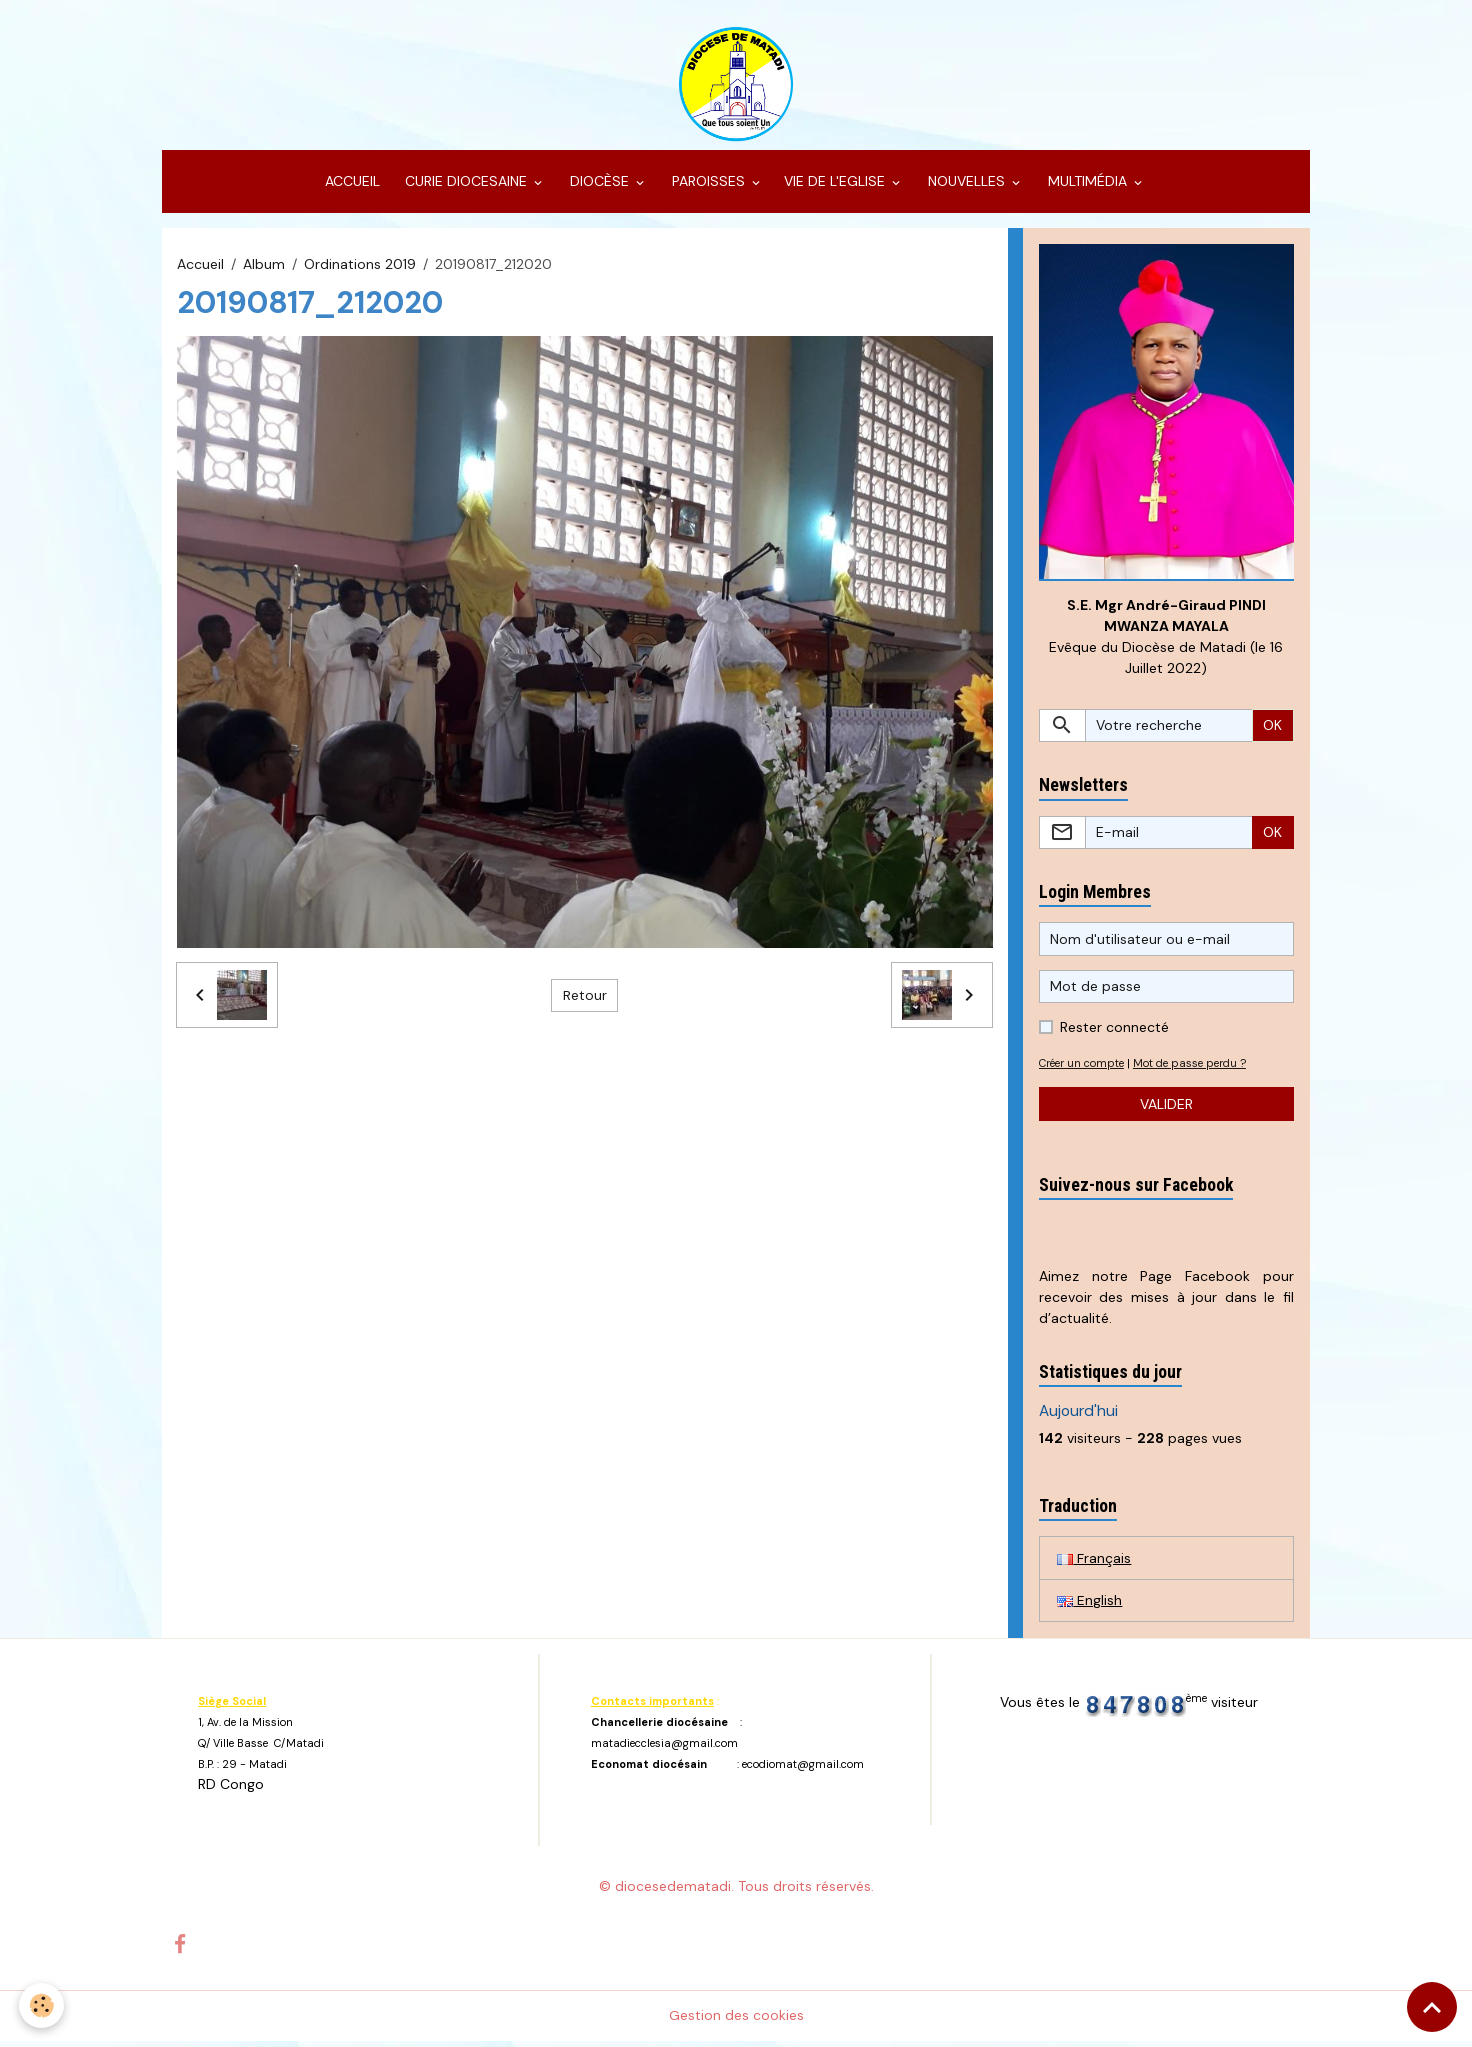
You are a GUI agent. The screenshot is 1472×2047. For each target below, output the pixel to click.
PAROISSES (708, 186)
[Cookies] (42, 2005)
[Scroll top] (1432, 2007)
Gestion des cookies (736, 2021)
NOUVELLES (966, 186)
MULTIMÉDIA (1087, 186)
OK (1272, 730)
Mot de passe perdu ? (1201, 1069)
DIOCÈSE (599, 186)
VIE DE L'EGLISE (836, 186)
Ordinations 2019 (360, 268)
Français (1094, 1563)
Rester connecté (1114, 1033)
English (1089, 1606)
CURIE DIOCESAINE (466, 186)
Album (264, 268)
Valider (1166, 1109)
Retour (585, 999)
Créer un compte (1085, 1069)
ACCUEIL (350, 186)
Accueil (200, 268)
